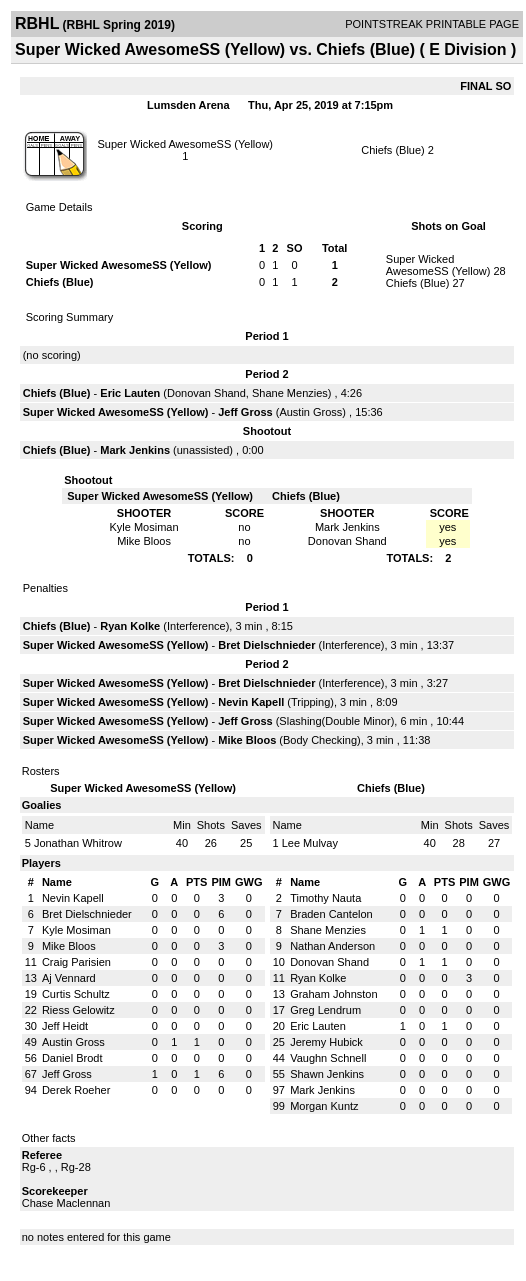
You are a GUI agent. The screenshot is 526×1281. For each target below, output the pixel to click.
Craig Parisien (76, 962)
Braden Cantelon (331, 914)
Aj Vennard (69, 978)
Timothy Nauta (325, 898)
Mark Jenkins (135, 450)
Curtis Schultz (76, 994)
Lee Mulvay (310, 843)
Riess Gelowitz (78, 1010)
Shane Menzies (290, 393)
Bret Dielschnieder (266, 645)
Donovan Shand (206, 393)
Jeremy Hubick (326, 1042)
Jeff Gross (245, 412)
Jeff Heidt (65, 1026)
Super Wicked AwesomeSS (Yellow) (185, 144)
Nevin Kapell (251, 702)
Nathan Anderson (332, 946)
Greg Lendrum (325, 1010)
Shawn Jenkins (327, 1074)
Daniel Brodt (72, 1058)
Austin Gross (310, 412)
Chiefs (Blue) (393, 150)
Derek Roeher (76, 1090)
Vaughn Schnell (328, 1058)
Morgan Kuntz (324, 1106)
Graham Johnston (333, 994)
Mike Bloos (247, 740)
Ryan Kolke (130, 626)
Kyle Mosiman (76, 930)
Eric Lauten (130, 393)
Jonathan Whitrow (78, 843)
